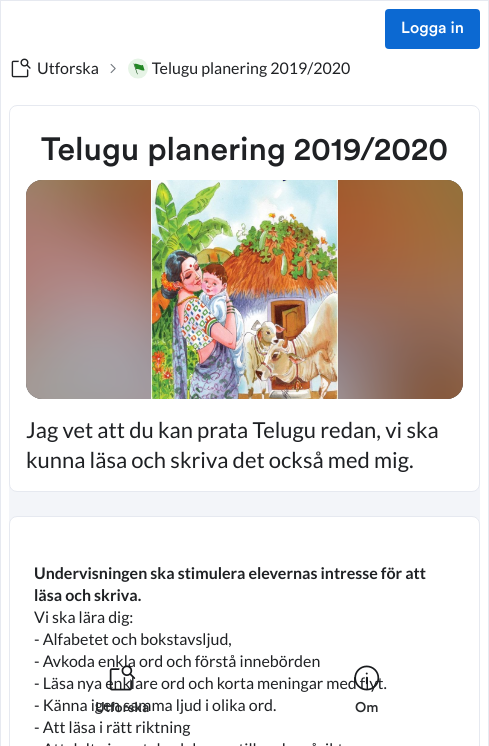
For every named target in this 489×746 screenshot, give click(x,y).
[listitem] (122, 702)
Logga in (432, 29)
